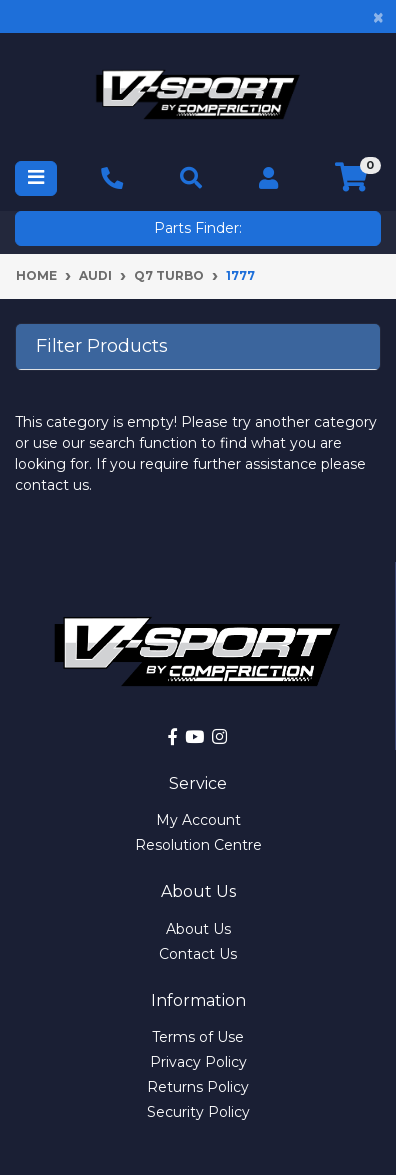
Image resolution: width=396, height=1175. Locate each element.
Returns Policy (198, 1087)
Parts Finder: (198, 228)
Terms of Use (198, 1037)
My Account (198, 820)
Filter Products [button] (102, 346)
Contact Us (198, 954)
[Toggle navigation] (36, 178)
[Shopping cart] (351, 178)
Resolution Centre (198, 845)
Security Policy (198, 1112)
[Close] (378, 16)
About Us (198, 929)
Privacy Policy (198, 1062)
